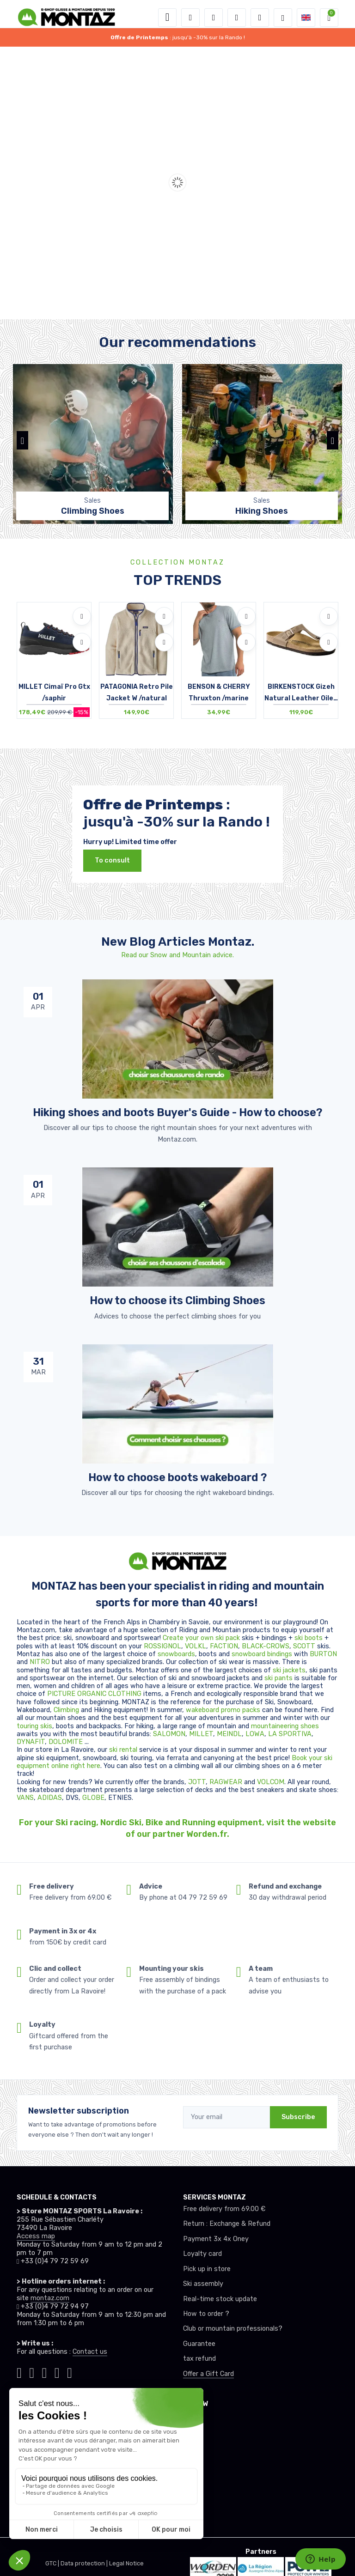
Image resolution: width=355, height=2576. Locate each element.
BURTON (323, 1654)
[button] (190, 17)
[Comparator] (260, 17)
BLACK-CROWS (265, 1646)
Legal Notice (126, 2563)
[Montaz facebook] (44, 2372)
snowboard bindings (262, 1654)
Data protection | (85, 2563)
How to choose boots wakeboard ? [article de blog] (177, 1477)
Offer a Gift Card (208, 2374)
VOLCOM (270, 1782)
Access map (36, 2236)
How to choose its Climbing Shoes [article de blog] (177, 1300)
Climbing (67, 1710)
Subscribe (298, 2117)
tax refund (199, 2359)
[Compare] (82, 642)
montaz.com (50, 2298)
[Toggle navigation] (167, 17)
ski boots (309, 1638)
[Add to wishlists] (82, 616)
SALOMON (169, 1734)
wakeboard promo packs (223, 1710)
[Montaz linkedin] (69, 2372)
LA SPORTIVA (290, 1734)
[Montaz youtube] (57, 2372)
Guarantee (199, 2344)
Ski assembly (203, 2284)
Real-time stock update (220, 2299)
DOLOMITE (67, 1742)
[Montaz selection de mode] (283, 17)
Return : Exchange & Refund (226, 2224)
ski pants (278, 1678)
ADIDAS (49, 1798)
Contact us (90, 2352)
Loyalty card (202, 2254)
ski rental (123, 1750)
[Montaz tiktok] (19, 2372)
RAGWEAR (226, 1782)
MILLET (201, 1734)
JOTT (197, 1782)
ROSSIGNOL (162, 1646)
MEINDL (229, 1734)
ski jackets (289, 1670)
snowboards (176, 1654)
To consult (112, 860)
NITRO (41, 1662)
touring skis (34, 1726)
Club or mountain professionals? (232, 2329)
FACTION (224, 1646)
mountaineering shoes (285, 1726)
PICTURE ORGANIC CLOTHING (94, 1694)
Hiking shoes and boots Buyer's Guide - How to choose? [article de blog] (177, 1112)
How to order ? (206, 2314)
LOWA (254, 1734)
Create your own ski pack (201, 1638)
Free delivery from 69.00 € (224, 2209)
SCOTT (305, 1646)
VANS (25, 1798)
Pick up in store (207, 2269)
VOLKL (195, 1646)
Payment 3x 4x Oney (216, 2239)
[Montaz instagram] (31, 2372)
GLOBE (93, 1798)
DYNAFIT (31, 1742)
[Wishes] (236, 17)
